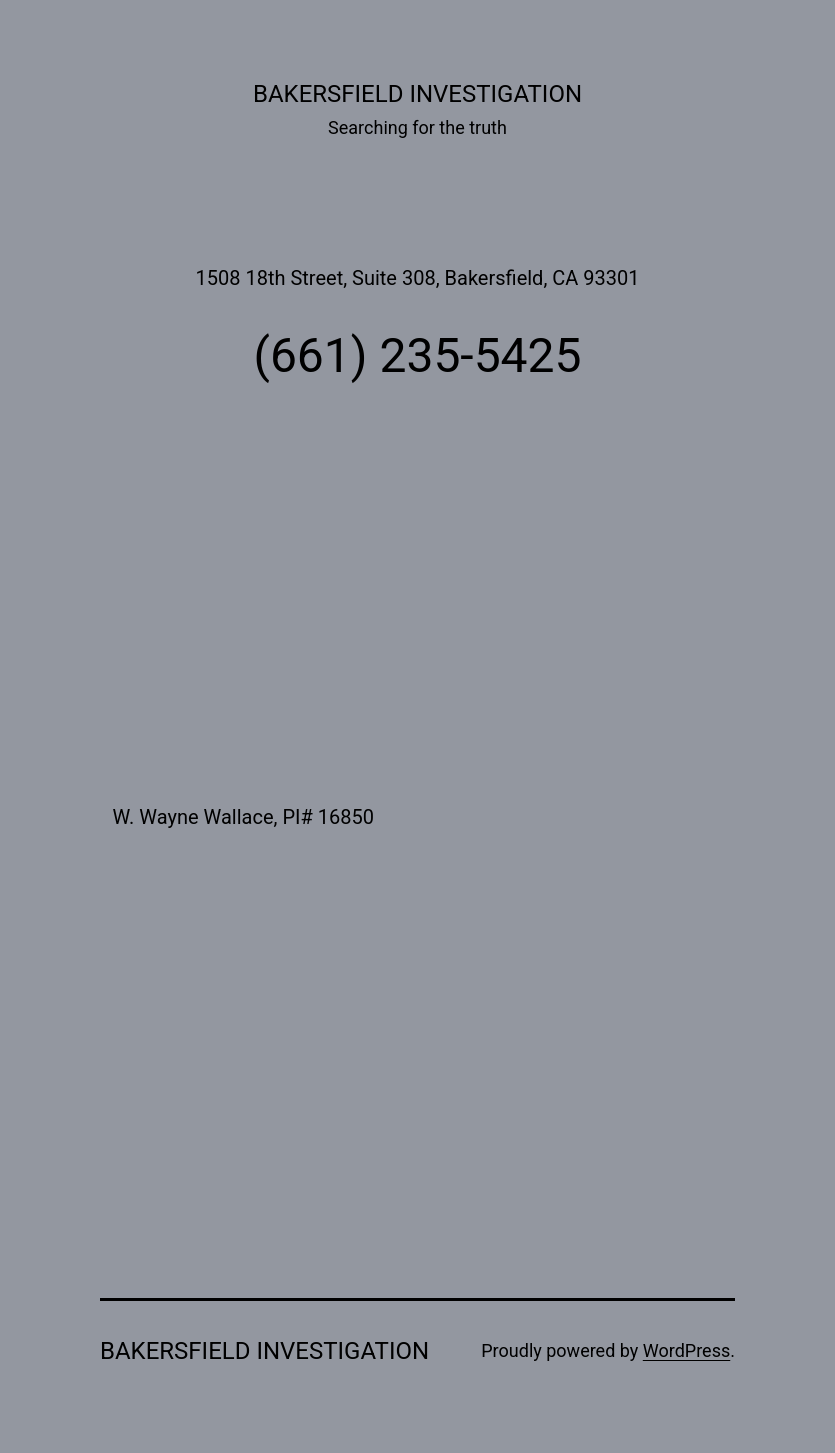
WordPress (686, 1350)
